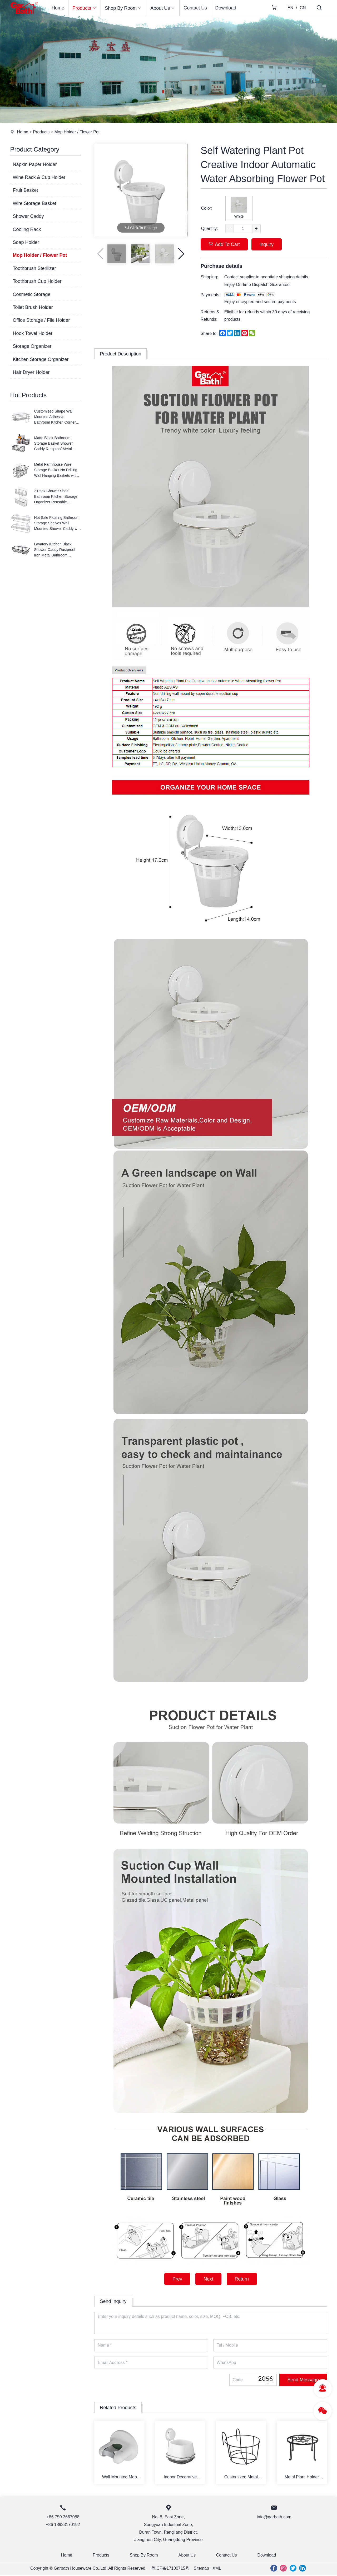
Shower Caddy (28, 216)
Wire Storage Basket (34, 203)
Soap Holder (26, 242)
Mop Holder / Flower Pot (77, 132)
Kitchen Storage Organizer (40, 359)
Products (84, 8)
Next (208, 2279)
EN (290, 8)
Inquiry (267, 244)
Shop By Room (123, 8)
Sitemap (201, 2569)
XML (217, 2569)
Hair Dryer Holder (31, 372)
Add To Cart (224, 244)
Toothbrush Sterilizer (34, 268)
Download (225, 8)
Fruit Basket (25, 190)
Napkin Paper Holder (35, 164)
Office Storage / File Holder (41, 320)
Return (242, 2279)
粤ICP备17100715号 (170, 2569)
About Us (162, 8)
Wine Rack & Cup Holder (39, 177)
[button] (181, 254)
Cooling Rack (27, 229)
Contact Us (195, 8)
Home (58, 8)
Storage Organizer (32, 346)
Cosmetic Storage (31, 294)
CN (303, 8)
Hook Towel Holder (32, 333)
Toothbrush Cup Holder (37, 281)
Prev (177, 2279)
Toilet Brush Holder (33, 307)
